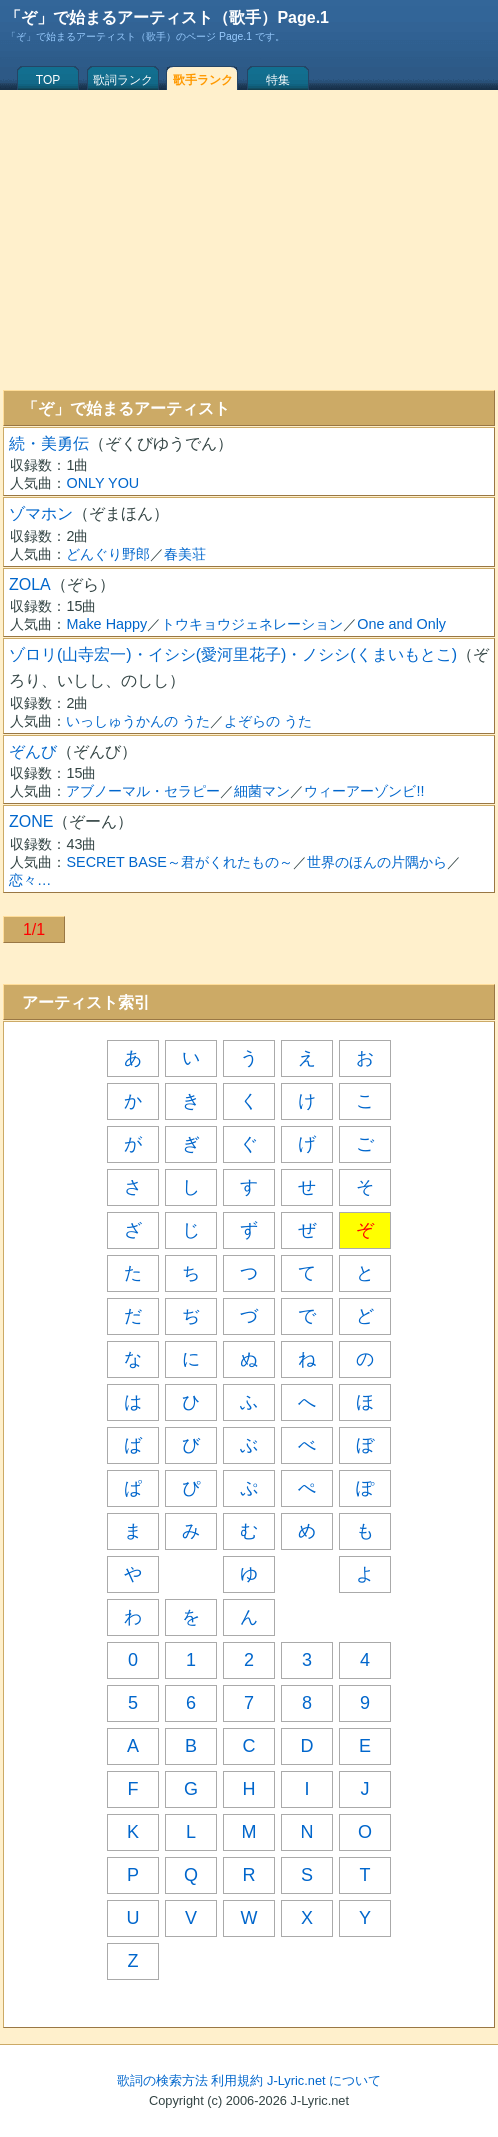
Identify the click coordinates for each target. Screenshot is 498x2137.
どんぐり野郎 (108, 554)
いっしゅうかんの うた (138, 721)
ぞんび (33, 751)
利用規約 (237, 2080)
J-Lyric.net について (324, 2080)
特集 (278, 80)
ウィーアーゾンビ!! (364, 791)
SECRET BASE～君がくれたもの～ (179, 862)
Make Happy (106, 624)
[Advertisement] (249, 240)
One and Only (401, 624)
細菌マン (262, 791)
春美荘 (185, 554)
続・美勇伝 (49, 443)
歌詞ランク (123, 80)
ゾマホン (41, 513)
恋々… (30, 880)
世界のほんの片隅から (377, 862)
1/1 (34, 929)
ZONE (31, 821)
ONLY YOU (102, 483)
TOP (48, 80)
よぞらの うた (268, 721)
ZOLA (30, 584)
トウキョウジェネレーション (252, 624)
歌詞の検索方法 (162, 2080)
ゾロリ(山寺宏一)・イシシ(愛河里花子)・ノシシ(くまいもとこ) (233, 654)
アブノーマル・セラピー (143, 791)
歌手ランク (203, 80)
